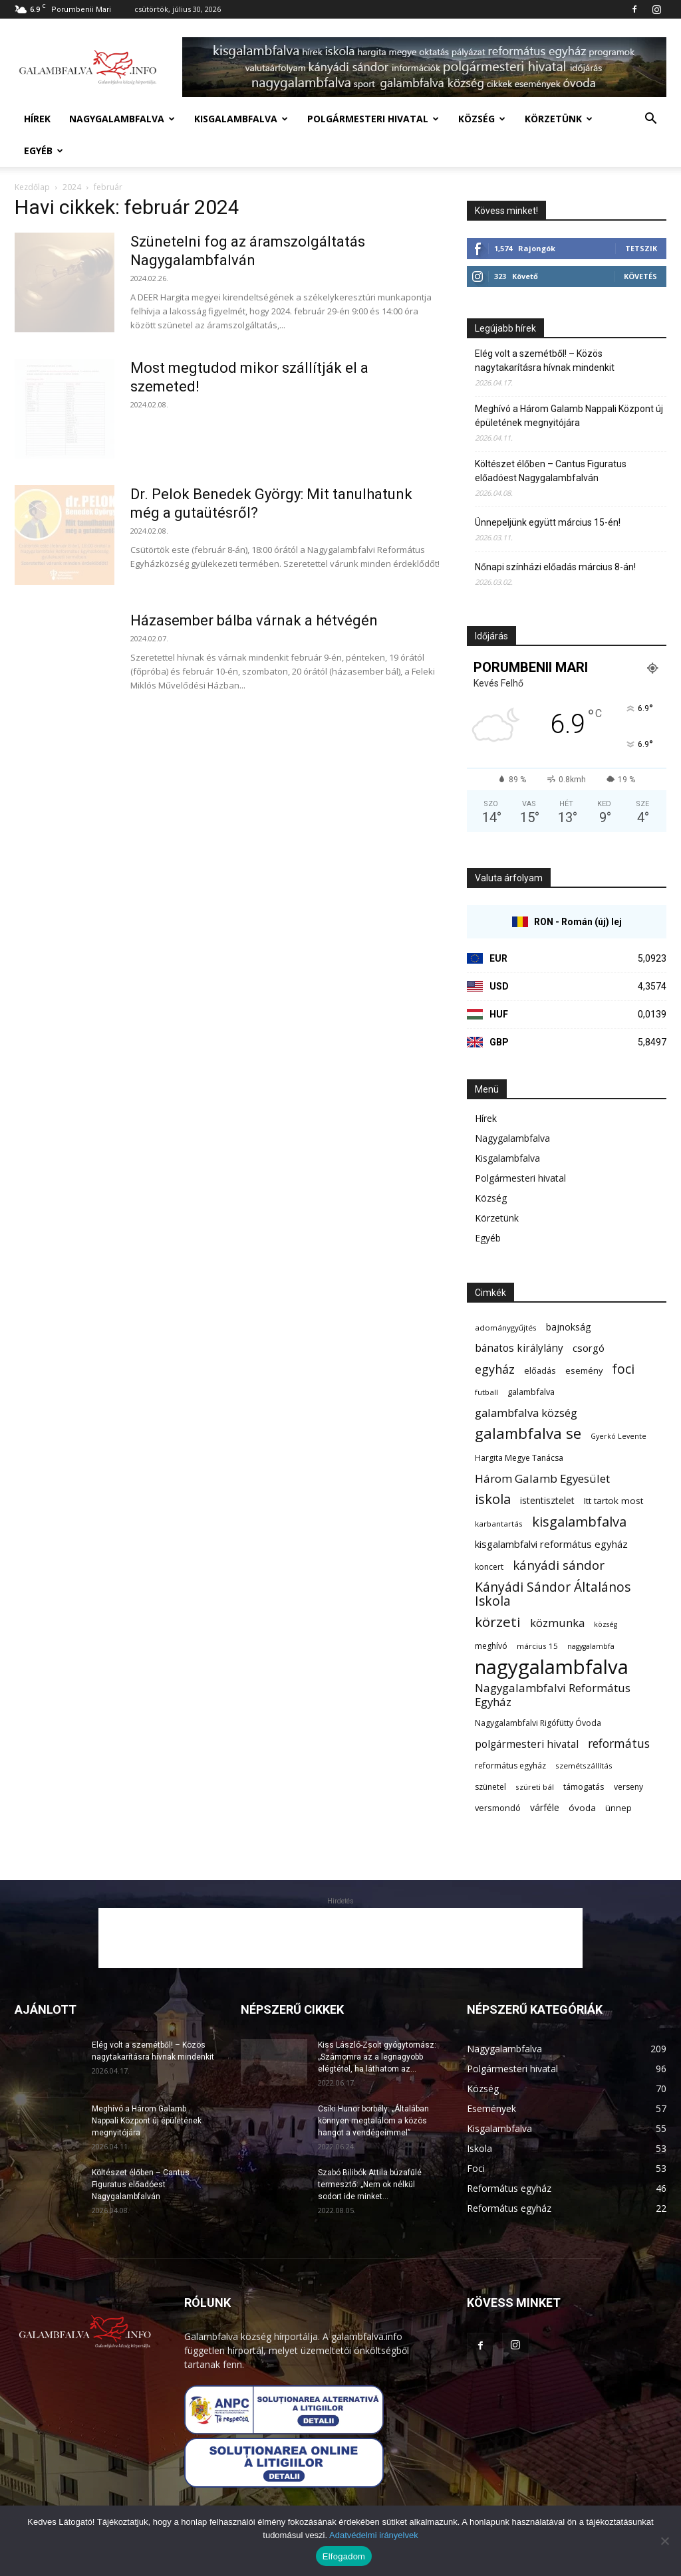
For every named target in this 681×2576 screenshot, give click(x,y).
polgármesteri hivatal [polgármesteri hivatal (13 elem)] (527, 1744)
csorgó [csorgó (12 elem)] (589, 1347)
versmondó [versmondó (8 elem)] (498, 1808)
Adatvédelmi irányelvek (373, 2535)
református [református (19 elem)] (619, 1744)
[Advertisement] (340, 1938)
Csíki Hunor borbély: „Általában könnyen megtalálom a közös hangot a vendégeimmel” (373, 2120)
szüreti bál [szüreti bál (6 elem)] (534, 1787)
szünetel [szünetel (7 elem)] (490, 1786)
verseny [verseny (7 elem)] (628, 1786)
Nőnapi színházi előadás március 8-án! (555, 567)
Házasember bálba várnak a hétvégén (254, 620)
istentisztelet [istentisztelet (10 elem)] (547, 1500)
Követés (640, 276)
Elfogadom (344, 2556)
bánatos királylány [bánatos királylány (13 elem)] (519, 1348)
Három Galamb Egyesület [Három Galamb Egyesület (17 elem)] (542, 1478)
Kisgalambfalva (241, 118)
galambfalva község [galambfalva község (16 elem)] (526, 1413)
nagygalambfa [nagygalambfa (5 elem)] (590, 1646)
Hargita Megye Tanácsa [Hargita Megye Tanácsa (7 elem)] (519, 1457)
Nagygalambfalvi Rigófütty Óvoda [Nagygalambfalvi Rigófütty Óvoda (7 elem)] (538, 1723)
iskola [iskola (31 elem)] (493, 1499)
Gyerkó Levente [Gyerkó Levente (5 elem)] (618, 1436)
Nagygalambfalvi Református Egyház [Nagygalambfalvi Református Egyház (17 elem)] (552, 1695)
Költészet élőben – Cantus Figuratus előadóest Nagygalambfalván (550, 471)
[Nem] (664, 2540)
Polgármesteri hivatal (373, 118)
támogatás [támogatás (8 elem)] (584, 1786)
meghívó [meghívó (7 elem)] (491, 1646)
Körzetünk (559, 118)
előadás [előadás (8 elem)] (540, 1370)
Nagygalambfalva (122, 118)
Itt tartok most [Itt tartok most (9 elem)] (613, 1501)
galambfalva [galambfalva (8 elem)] (531, 1392)
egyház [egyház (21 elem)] (495, 1369)
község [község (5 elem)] (605, 1624)
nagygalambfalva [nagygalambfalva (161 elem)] (551, 1667)
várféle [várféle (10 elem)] (544, 1807)
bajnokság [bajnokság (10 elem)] (568, 1327)
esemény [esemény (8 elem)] (584, 1370)
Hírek (37, 118)
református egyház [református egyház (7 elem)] (510, 1765)
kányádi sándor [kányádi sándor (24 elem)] (559, 1565)
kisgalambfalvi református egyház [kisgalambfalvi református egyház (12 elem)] (551, 1544)
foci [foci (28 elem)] (623, 1369)
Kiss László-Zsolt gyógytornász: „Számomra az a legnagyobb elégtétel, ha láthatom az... (377, 2057)
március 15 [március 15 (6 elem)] (537, 1646)
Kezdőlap (32, 187)
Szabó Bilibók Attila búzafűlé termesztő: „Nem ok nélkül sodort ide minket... (370, 2184)
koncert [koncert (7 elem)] (489, 1566)
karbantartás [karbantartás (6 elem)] (499, 1524)
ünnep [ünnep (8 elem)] (618, 1808)
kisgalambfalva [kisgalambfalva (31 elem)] (579, 1522)
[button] (650, 120)
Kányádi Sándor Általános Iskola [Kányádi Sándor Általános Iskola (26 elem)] (552, 1594)
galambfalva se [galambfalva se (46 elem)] (528, 1433)
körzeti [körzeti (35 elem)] (498, 1622)
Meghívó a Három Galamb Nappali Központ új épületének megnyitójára (569, 415)
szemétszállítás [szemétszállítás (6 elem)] (584, 1766)
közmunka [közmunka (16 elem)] (557, 1623)
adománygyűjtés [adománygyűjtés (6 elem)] (506, 1328)
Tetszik (641, 248)
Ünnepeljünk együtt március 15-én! (547, 522)
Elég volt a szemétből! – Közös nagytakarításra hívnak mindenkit (544, 360)
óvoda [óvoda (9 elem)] (582, 1808)
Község (481, 118)
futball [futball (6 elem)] (486, 1392)
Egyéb (43, 150)
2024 (72, 187)
